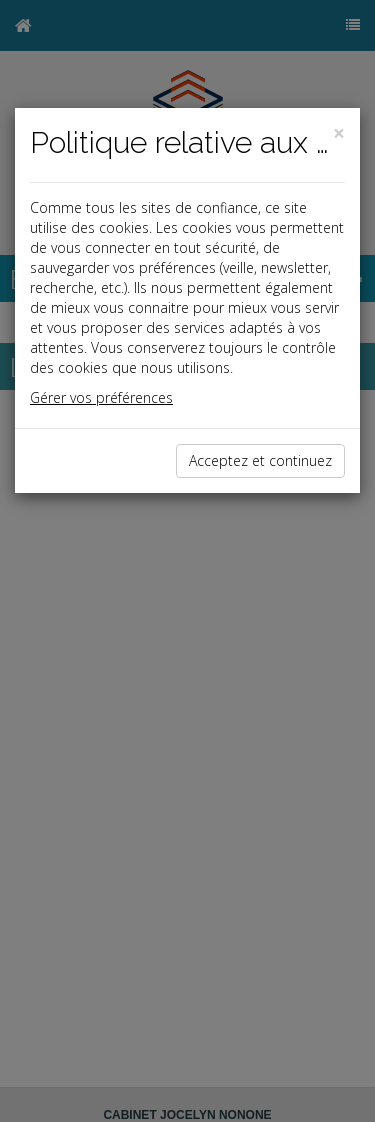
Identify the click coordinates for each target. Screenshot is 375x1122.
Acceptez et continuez (260, 460)
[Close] (339, 133)
